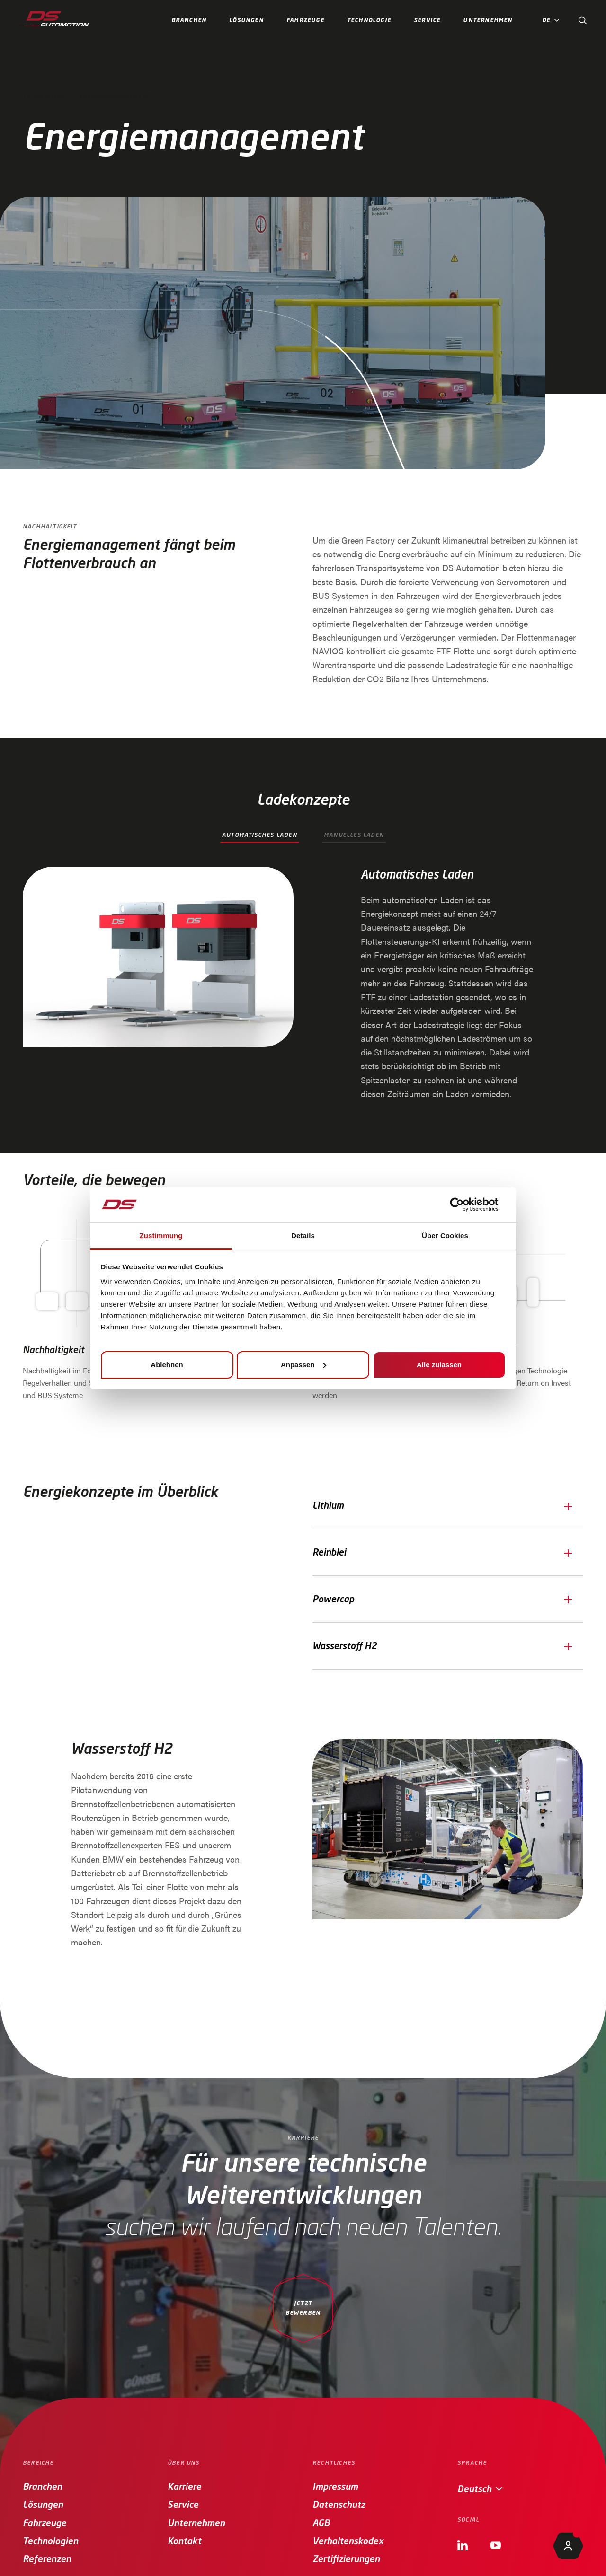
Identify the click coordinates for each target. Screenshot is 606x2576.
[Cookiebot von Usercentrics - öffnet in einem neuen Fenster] (464, 1204)
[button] (553, 21)
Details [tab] (303, 1235)
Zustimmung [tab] (161, 1235)
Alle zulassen (439, 1365)
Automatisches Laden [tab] (259, 834)
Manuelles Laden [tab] (354, 834)
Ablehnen (167, 1365)
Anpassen (303, 1365)
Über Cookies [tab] (445, 1235)
